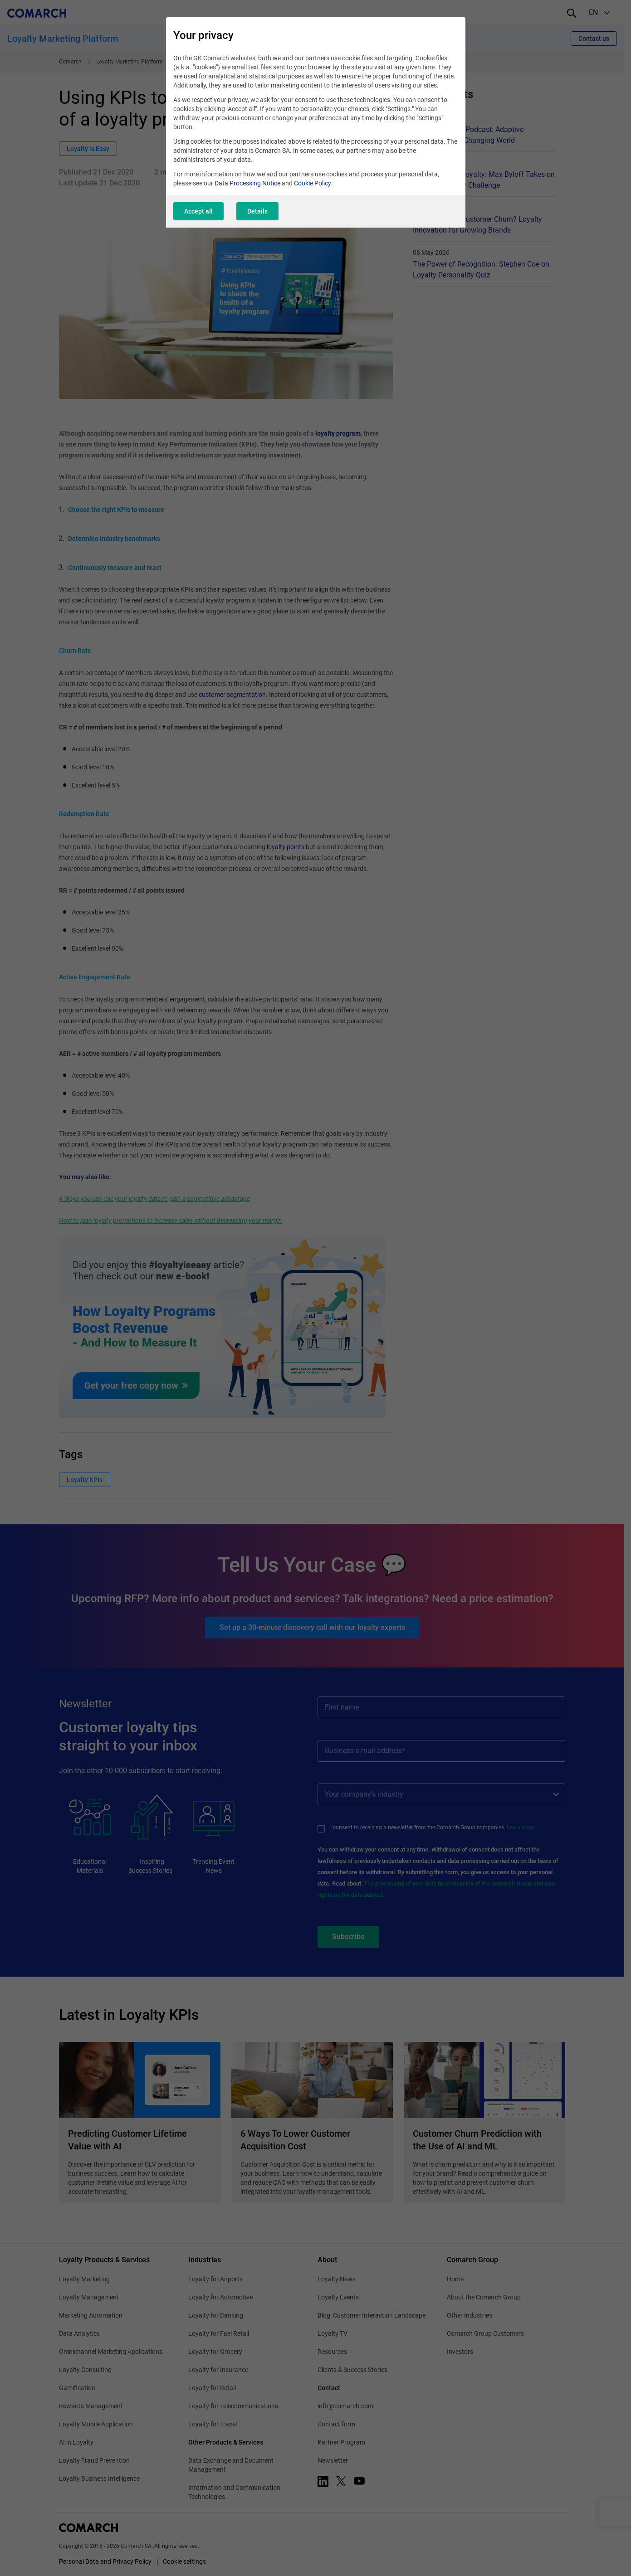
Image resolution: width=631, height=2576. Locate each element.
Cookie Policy (312, 183)
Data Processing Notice (247, 183)
